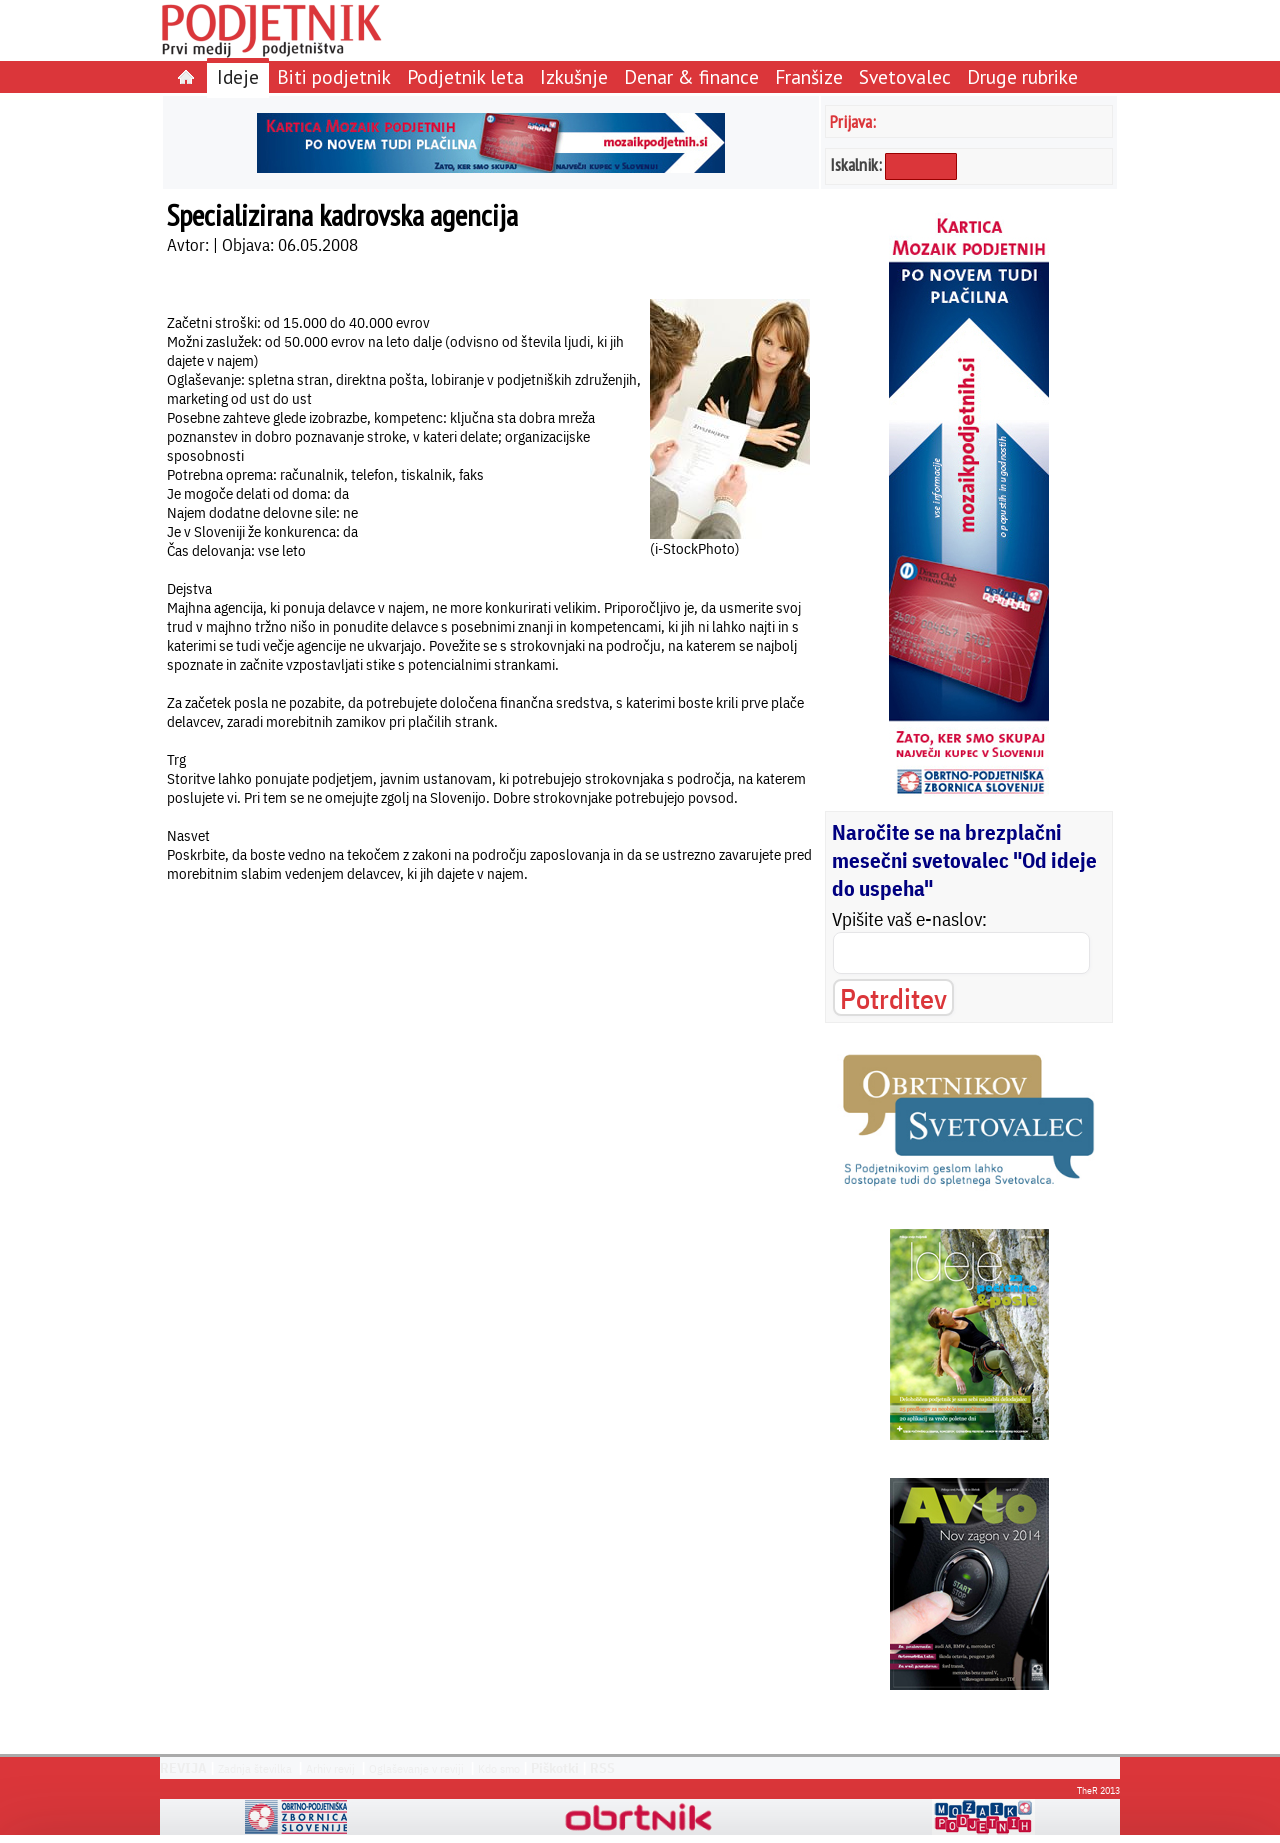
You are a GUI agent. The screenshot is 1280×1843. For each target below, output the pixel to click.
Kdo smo (499, 1768)
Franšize (809, 76)
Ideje (238, 76)
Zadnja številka (255, 1768)
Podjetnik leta (465, 76)
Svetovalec (905, 76)
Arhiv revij (330, 1768)
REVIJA (183, 1768)
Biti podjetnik (334, 76)
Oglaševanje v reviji (416, 1768)
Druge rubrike (1022, 76)
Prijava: (853, 121)
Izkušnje (574, 76)
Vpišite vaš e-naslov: (909, 919)
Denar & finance (691, 76)
